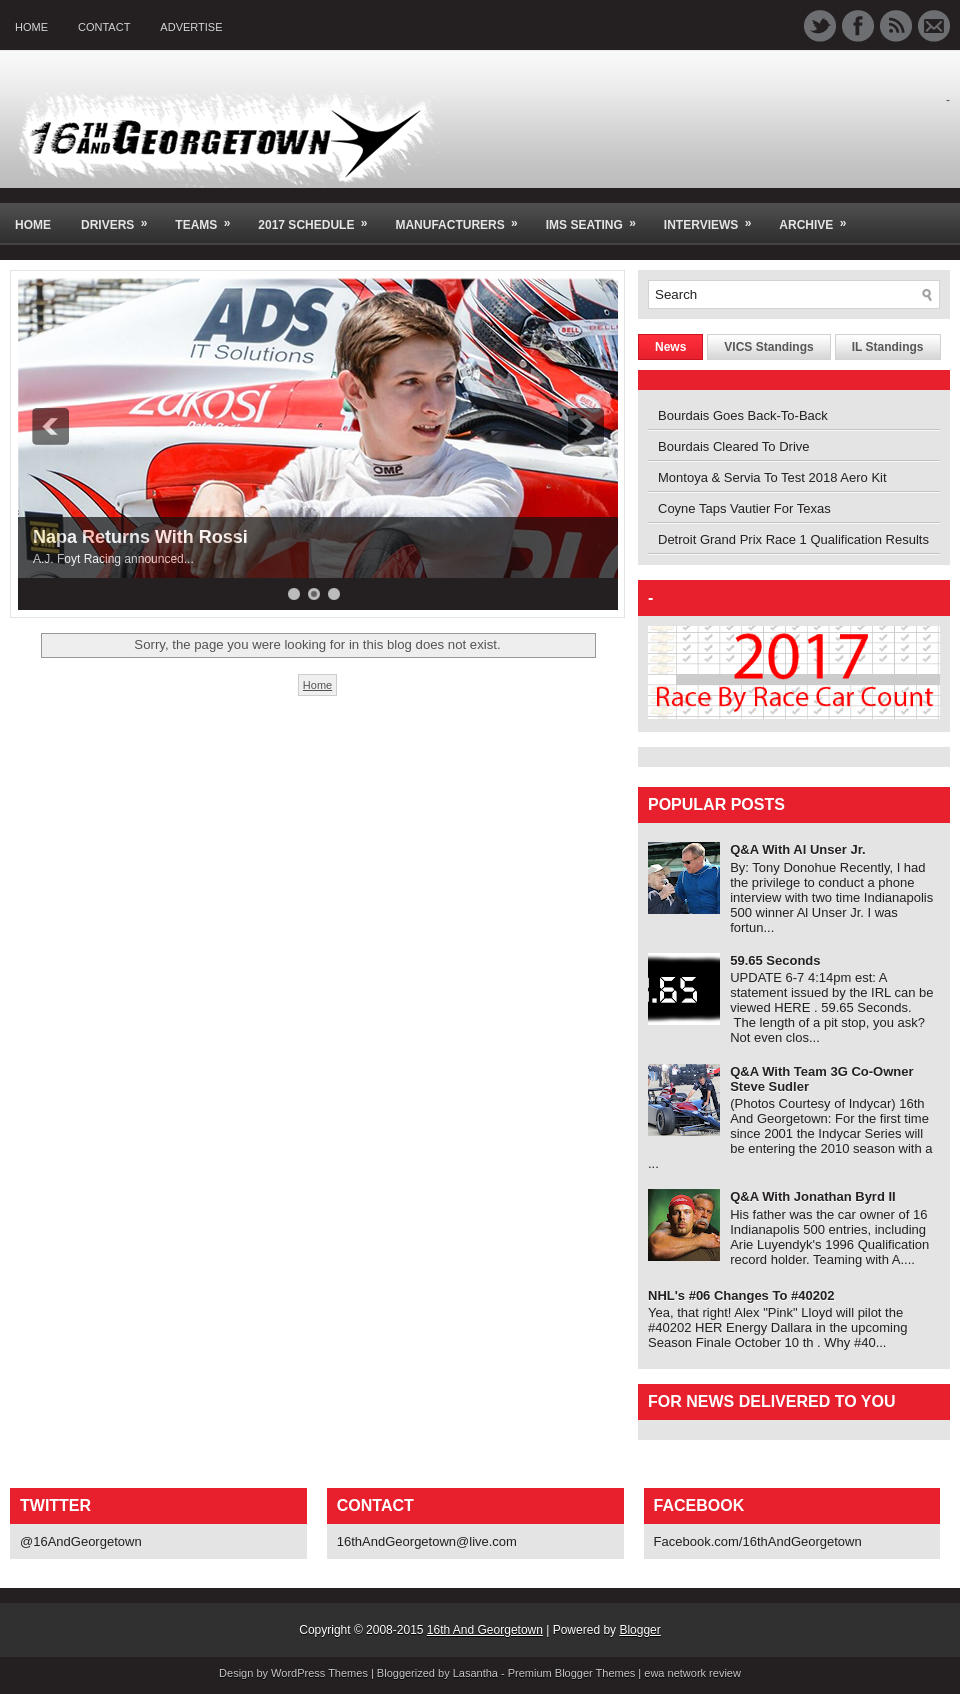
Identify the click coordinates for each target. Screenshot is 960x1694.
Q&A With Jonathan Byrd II (813, 1196)
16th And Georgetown (485, 1630)
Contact (104, 27)
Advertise (191, 27)
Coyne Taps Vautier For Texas (744, 508)
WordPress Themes (319, 1673)
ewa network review (692, 1673)
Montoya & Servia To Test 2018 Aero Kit (772, 477)
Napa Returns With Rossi (140, 537)
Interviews (714, 217)
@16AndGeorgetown (81, 1541)
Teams (209, 217)
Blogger (639, 1630)
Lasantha (475, 1673)
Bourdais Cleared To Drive (734, 446)
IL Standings (888, 347)
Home (31, 27)
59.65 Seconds (775, 960)
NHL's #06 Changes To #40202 (741, 1295)
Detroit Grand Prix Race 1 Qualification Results (793, 539)
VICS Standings (768, 347)
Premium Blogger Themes (572, 1673)
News (670, 347)
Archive (819, 217)
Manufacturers (462, 217)
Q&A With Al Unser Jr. (797, 849)
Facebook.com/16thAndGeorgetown (758, 1541)
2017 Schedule (319, 217)
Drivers (120, 217)
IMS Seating (597, 217)
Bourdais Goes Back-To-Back (743, 415)
